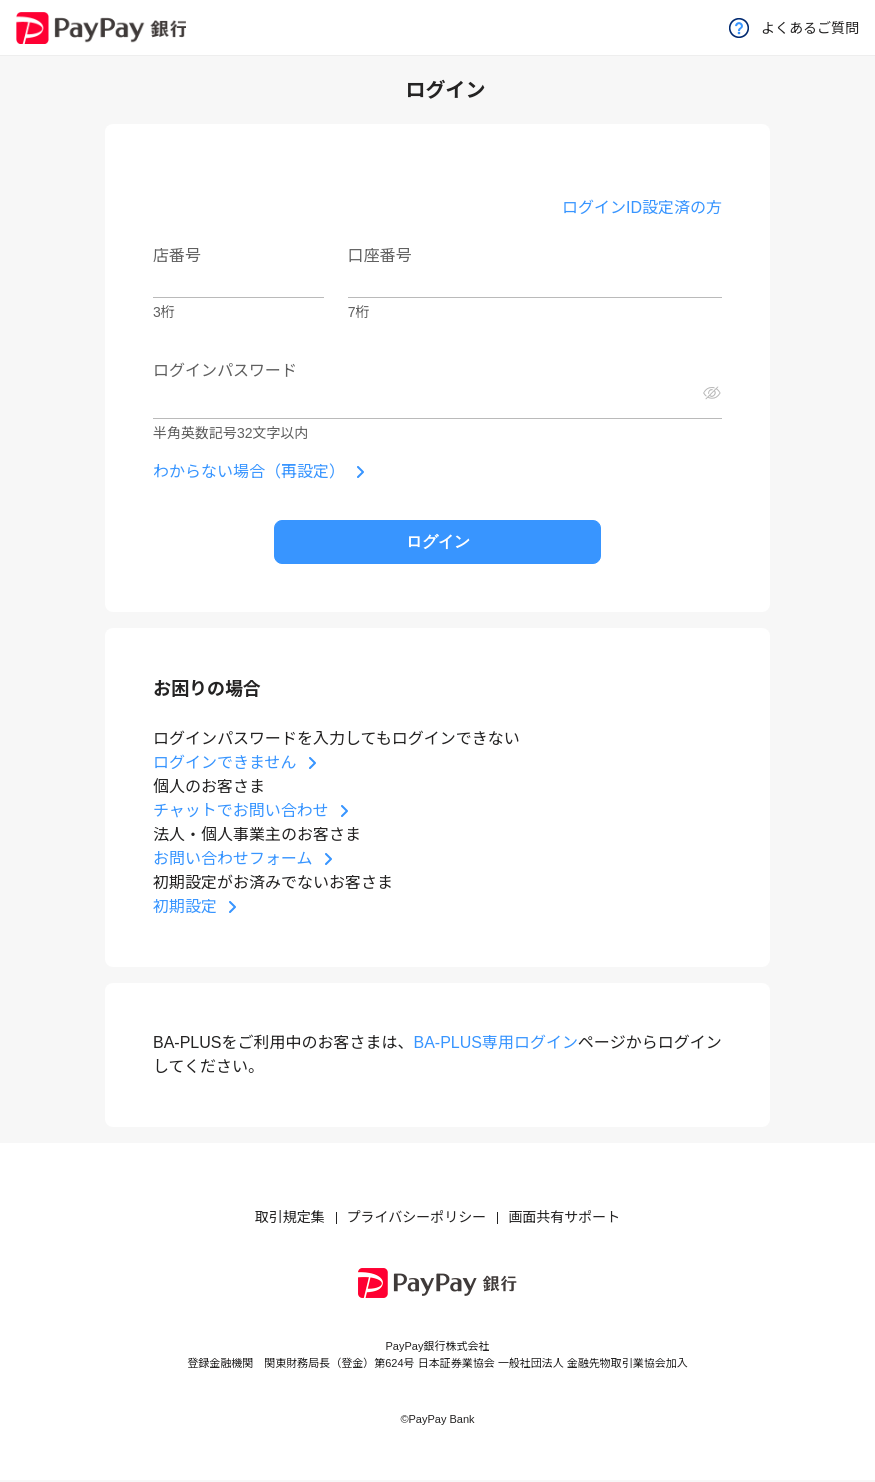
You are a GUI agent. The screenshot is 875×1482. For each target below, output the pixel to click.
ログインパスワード (225, 370)
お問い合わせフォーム (233, 858)
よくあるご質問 (794, 28)
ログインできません (225, 762)
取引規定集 (290, 1217)
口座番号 (380, 255)
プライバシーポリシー (417, 1217)
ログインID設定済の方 (642, 207)
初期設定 (185, 906)
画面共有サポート (564, 1217)
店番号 (177, 255)
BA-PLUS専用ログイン (495, 1042)
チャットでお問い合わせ (241, 810)
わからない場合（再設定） (249, 471)
